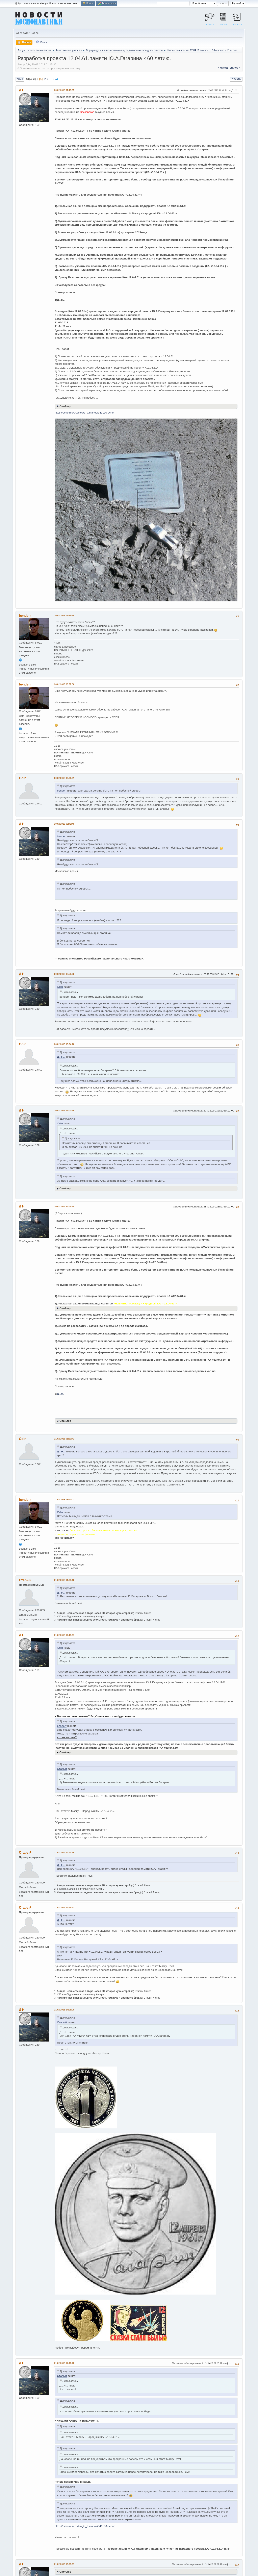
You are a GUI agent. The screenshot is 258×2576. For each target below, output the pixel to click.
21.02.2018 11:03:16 (64, 1580)
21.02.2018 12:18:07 (64, 1635)
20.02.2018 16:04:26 (64, 1044)
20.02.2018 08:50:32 (64, 974)
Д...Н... (61, 1056)
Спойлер (65, 406)
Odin (22, 778)
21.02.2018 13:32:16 (64, 1852)
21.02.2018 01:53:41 (64, 1438)
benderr (25, 615)
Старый (25, 1580)
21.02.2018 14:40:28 (64, 2363)
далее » (235, 67)
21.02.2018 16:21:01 (64, 2564)
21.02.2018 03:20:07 (64, 1499)
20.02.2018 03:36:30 (64, 615)
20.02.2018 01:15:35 (64, 90)
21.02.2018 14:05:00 (64, 2009)
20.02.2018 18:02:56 (64, 1110)
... (50, 78)
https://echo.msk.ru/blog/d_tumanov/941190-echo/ (84, 412)
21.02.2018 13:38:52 (64, 1907)
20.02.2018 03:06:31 (64, 778)
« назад (222, 67)
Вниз (20, 79)
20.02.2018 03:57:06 (64, 684)
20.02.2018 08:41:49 (64, 824)
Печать (236, 79)
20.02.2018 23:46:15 (64, 1206)
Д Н (21, 90)
